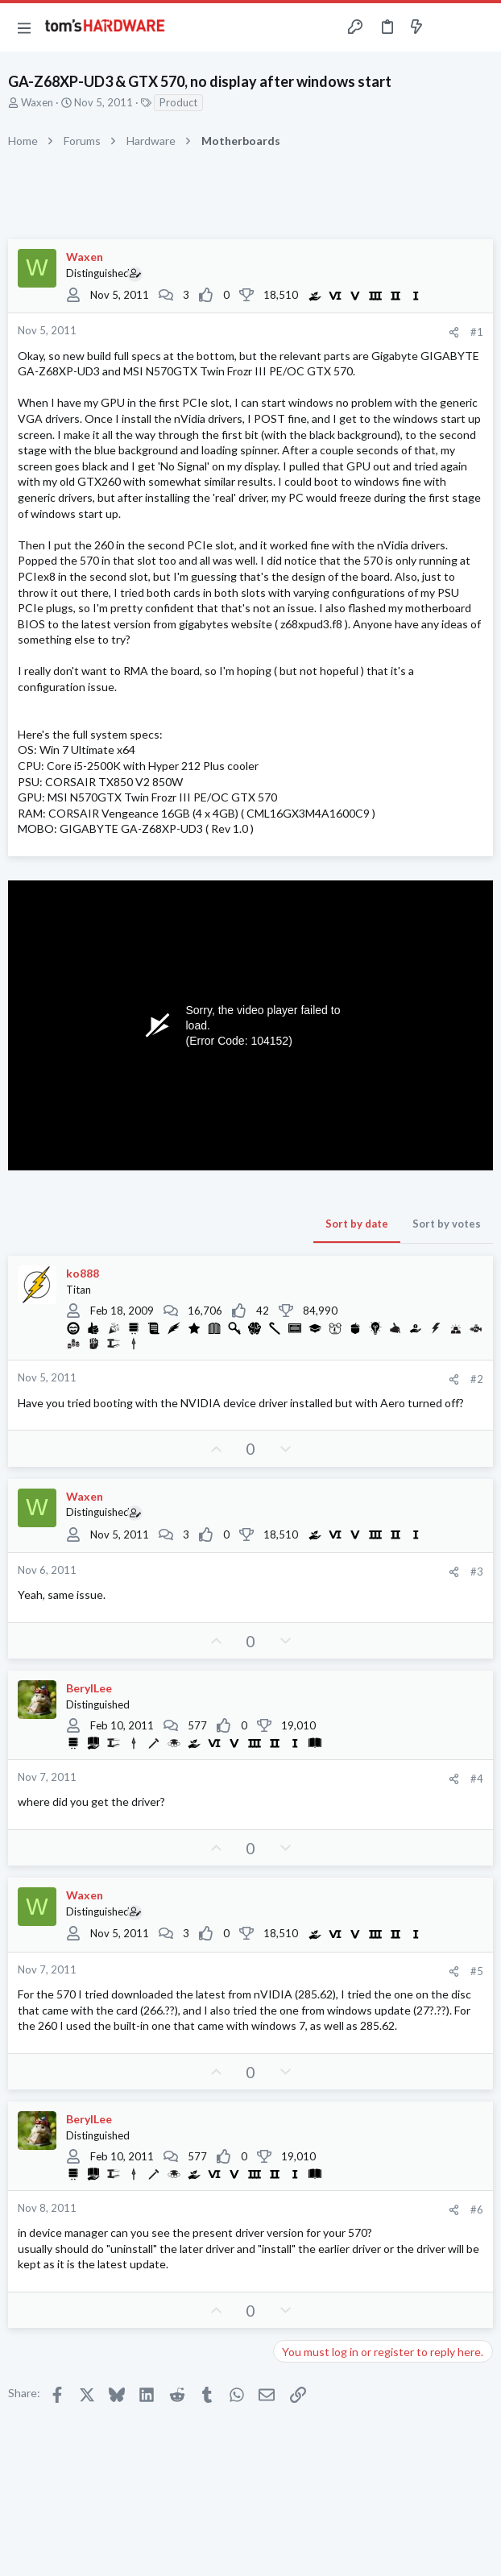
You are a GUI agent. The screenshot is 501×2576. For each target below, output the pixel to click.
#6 (476, 2209)
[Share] (454, 332)
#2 (476, 1379)
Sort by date (356, 1223)
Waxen (37, 102)
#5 (476, 1971)
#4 (476, 1778)
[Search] (479, 27)
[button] (24, 27)
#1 (476, 331)
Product (178, 102)
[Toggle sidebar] (448, 27)
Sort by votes (446, 1223)
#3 (476, 1571)
